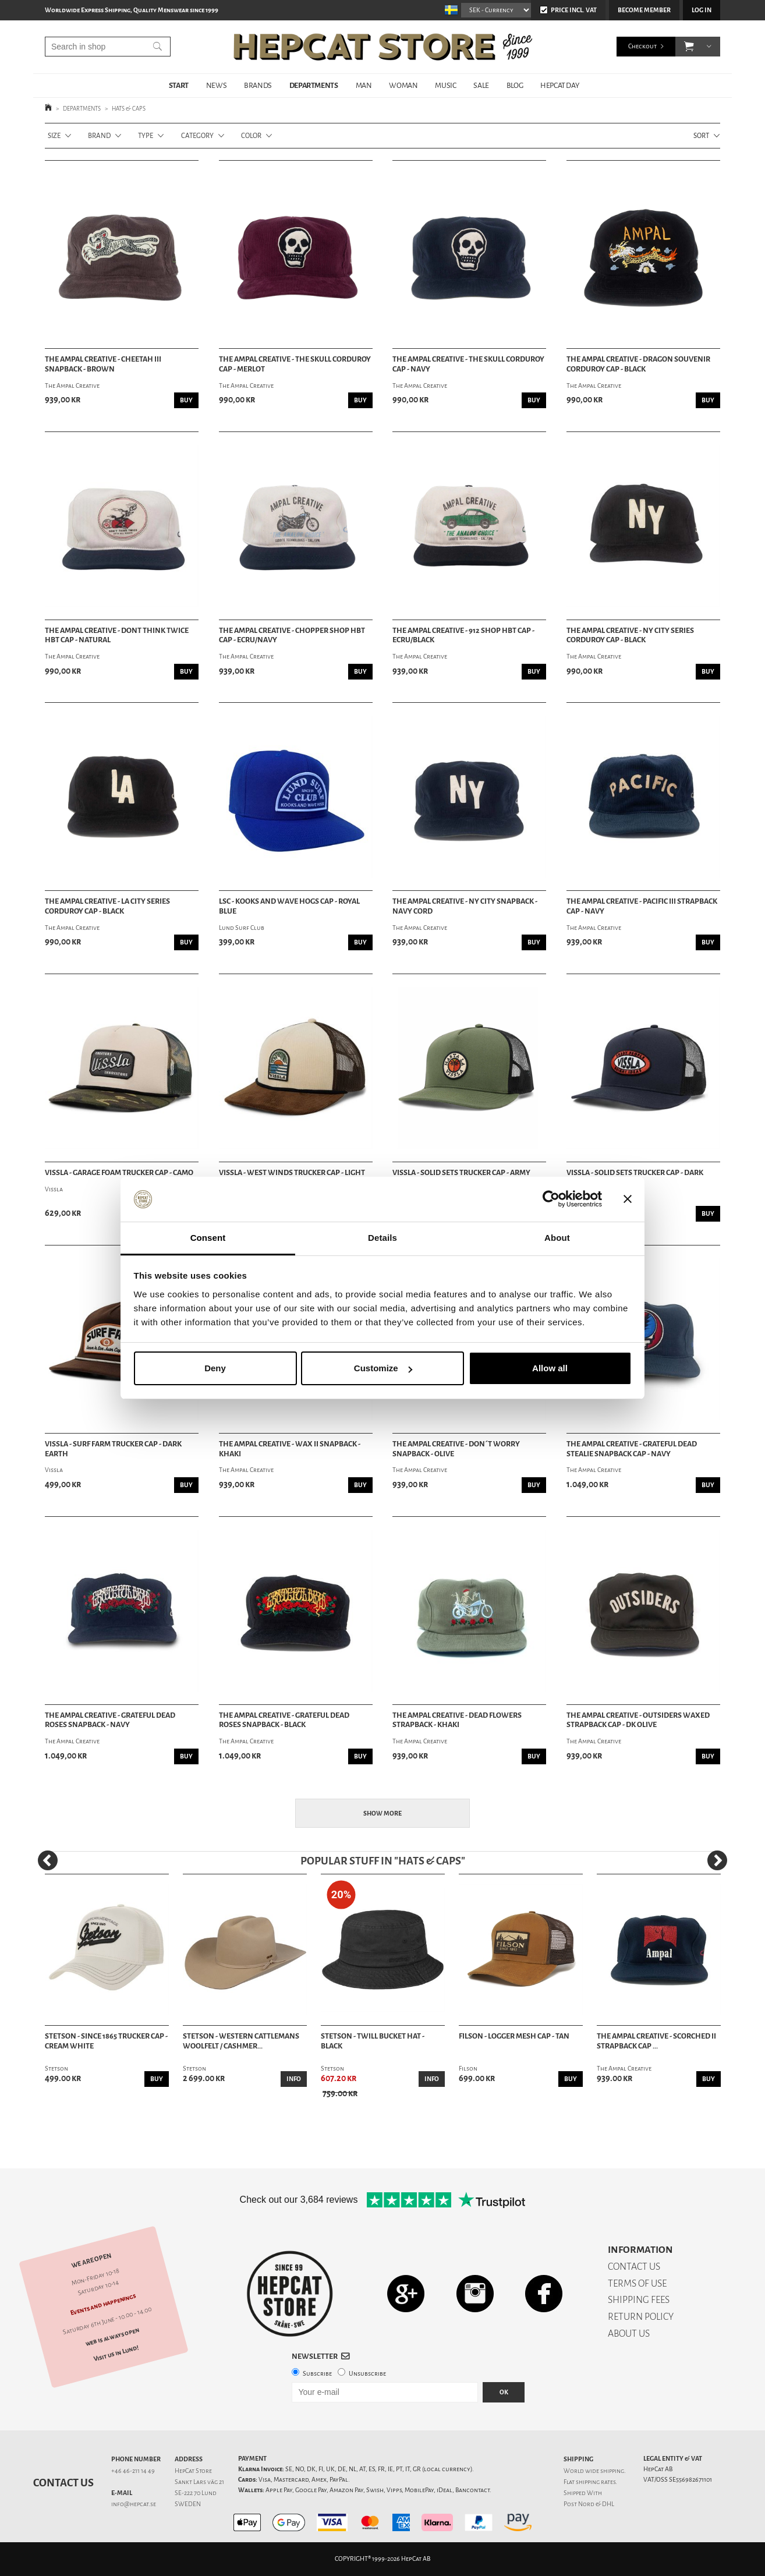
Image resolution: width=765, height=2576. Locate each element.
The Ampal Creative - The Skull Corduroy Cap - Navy (468, 364)
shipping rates (595, 2482)
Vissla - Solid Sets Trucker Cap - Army (461, 1172)
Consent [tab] (208, 1238)
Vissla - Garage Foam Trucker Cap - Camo (119, 1172)
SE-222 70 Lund (196, 2493)
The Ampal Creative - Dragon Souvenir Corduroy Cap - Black (638, 364)
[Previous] (48, 1860)
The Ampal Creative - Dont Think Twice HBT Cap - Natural (117, 635)
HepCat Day (559, 85)
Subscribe (317, 2373)
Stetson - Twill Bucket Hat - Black (372, 2041)
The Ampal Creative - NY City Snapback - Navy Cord (464, 906)
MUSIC (445, 85)
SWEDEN (188, 2504)
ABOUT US (629, 2333)
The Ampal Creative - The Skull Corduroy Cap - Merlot (295, 364)
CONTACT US (634, 2266)
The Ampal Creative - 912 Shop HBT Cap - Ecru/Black (463, 635)
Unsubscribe (367, 2373)
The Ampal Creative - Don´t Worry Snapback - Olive (456, 1449)
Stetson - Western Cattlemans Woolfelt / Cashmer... (241, 2041)
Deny (215, 1368)
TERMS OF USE (637, 2283)
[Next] (717, 1860)
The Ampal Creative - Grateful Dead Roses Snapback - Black (284, 1720)
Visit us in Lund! (116, 2353)
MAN (364, 85)
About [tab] (557, 1238)
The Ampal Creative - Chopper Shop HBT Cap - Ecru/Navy (292, 635)
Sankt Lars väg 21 (199, 2482)
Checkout (642, 46)
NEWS (216, 85)
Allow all (550, 1368)
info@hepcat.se (133, 2504)
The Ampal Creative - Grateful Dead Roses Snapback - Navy (110, 1720)
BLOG (515, 85)
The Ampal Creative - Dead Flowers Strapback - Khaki (457, 1720)
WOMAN (403, 85)
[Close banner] (628, 1199)
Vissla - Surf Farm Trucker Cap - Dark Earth (113, 1449)
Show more (382, 1813)
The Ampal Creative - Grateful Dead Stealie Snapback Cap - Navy (631, 1449)
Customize (383, 1368)
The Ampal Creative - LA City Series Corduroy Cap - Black (107, 906)
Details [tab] (382, 1238)
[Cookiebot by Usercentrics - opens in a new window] (551, 1199)
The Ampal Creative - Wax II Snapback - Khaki (289, 1449)
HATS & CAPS (129, 108)
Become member (644, 10)
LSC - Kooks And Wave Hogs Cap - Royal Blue (289, 906)
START (179, 85)
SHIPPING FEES (639, 2300)
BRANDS (258, 85)
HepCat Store (193, 2471)
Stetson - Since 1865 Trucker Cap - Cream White (106, 2041)
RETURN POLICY (641, 2316)
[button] (689, 46)
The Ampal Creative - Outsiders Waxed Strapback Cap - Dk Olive (638, 1720)
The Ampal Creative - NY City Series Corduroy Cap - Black (630, 635)
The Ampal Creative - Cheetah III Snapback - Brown (103, 364)
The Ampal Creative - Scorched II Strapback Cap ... (656, 2041)
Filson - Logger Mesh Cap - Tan (514, 2036)
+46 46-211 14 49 (133, 2471)
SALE (480, 85)
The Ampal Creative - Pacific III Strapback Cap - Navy (641, 906)
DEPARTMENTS (313, 85)
